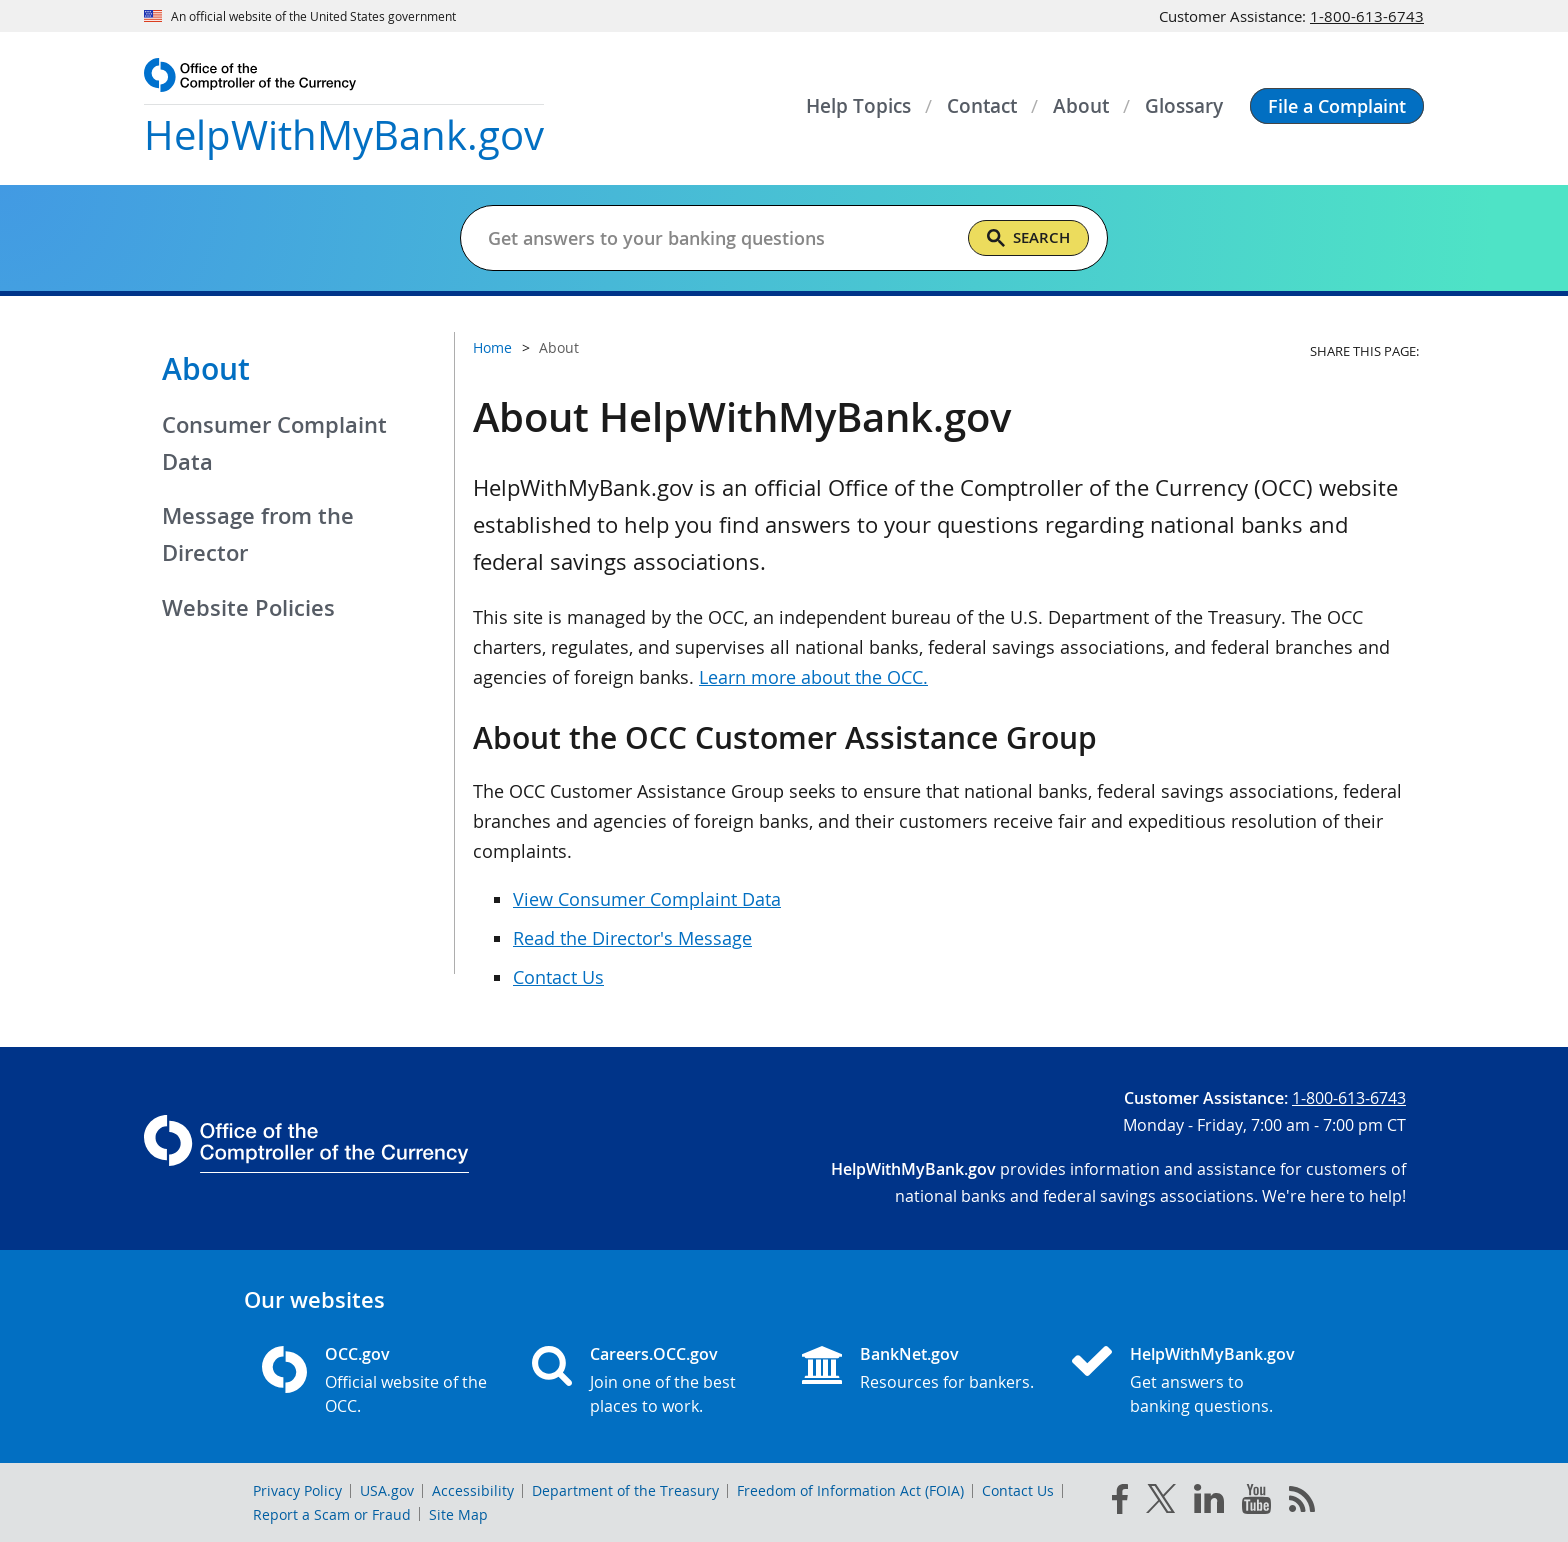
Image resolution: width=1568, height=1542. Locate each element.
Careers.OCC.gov (654, 1354)
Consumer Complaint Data (274, 443)
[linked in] (1209, 1502)
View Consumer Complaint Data (647, 899)
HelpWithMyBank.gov (1212, 1354)
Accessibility (473, 1490)
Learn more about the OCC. (813, 677)
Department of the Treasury (625, 1490)
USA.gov (387, 1490)
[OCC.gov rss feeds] (1302, 1503)
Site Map (458, 1514)
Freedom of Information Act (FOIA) (850, 1490)
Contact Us (558, 977)
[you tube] (1256, 1503)
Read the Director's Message (632, 938)
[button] (1337, 106)
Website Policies (248, 608)
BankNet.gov (909, 1354)
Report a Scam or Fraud (332, 1514)
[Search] (1028, 238)
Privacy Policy (297, 1490)
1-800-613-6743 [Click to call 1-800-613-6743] (1367, 16)
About (206, 369)
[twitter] (1161, 1503)
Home (492, 347)
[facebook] (1120, 1503)
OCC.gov (357, 1354)
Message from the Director (258, 534)
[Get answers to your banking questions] (719, 238)
